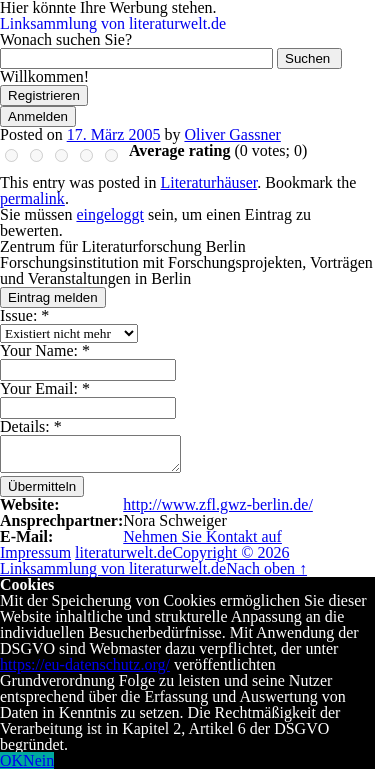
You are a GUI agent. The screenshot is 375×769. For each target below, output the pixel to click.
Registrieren (44, 95)
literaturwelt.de (123, 552)
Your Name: (45, 350)
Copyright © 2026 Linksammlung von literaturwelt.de (144, 560)
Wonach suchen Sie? (66, 39)
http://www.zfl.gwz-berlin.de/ (218, 504)
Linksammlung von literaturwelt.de (113, 23)
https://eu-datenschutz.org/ (85, 664)
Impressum (35, 552)
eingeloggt (110, 214)
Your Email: (45, 388)
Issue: (24, 315)
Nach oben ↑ (266, 568)
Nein (38, 760)
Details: (31, 426)
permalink (32, 198)
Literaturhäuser (208, 182)
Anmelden (38, 116)
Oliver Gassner (232, 134)
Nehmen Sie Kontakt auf (202, 536)
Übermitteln (42, 486)
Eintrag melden (53, 297)
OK (11, 760)
